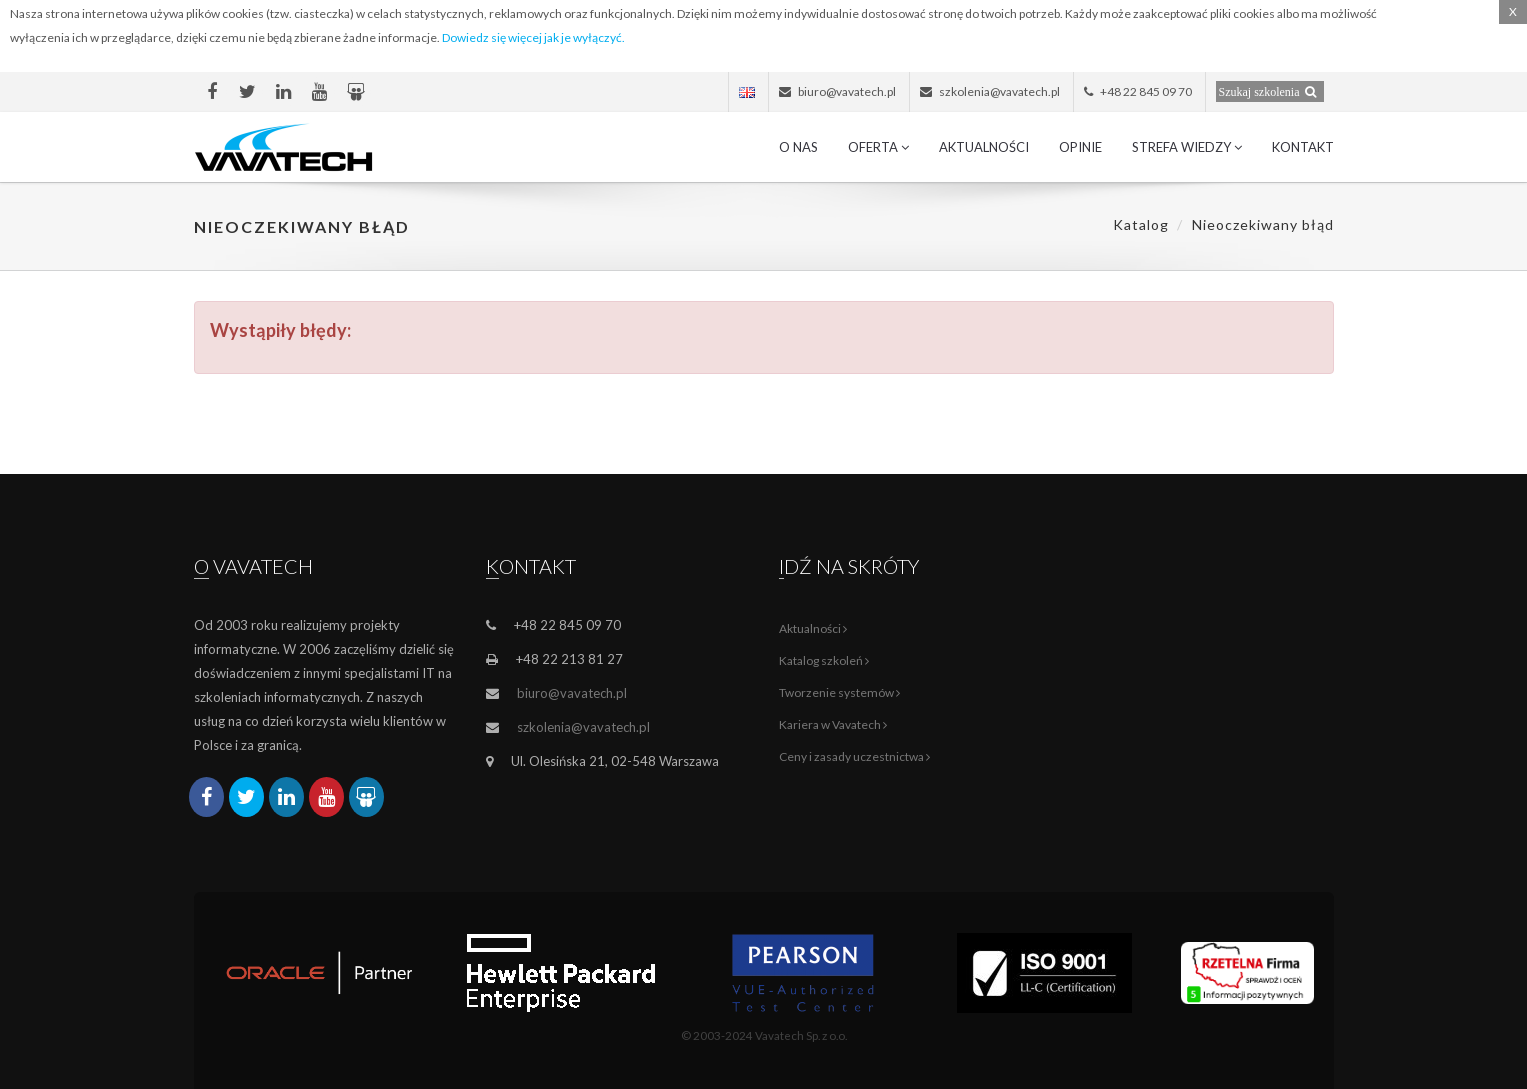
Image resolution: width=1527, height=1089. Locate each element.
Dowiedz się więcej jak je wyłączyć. (533, 37)
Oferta (878, 147)
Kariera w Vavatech (833, 724)
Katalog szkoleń (824, 660)
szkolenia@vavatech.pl (583, 727)
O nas (798, 147)
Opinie (1080, 147)
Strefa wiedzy (1187, 147)
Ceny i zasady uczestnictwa (854, 756)
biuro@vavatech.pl (572, 693)
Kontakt (1303, 147)
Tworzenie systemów (839, 692)
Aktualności (984, 147)
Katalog (1141, 224)
